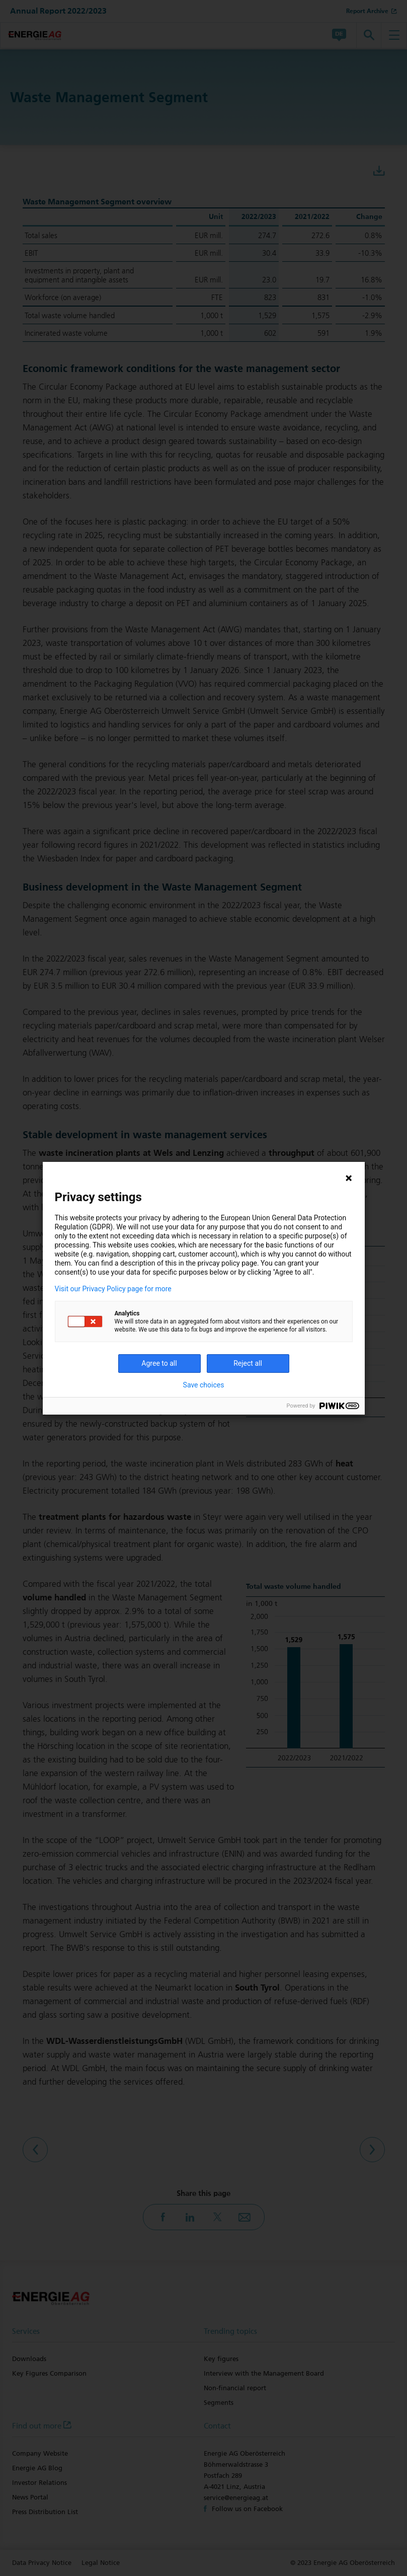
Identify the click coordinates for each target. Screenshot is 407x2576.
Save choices (203, 1385)
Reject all (247, 1363)
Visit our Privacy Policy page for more (113, 1289)
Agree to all (159, 1363)
